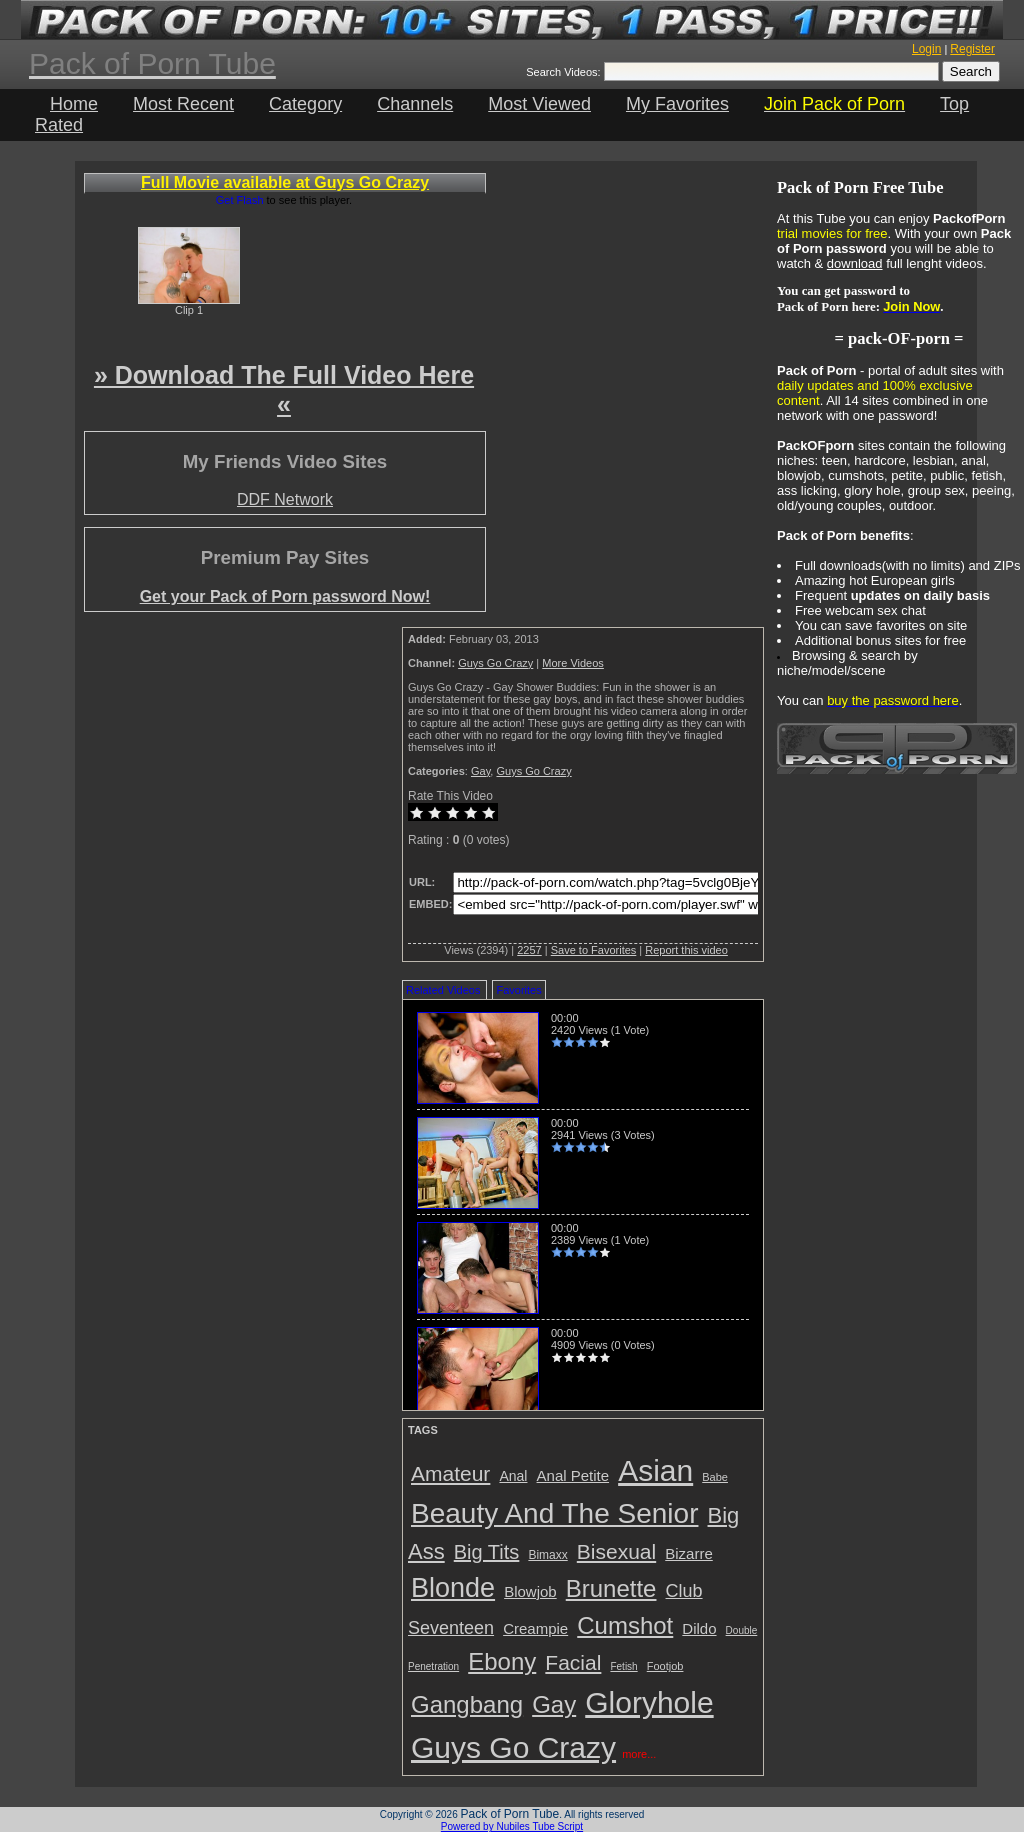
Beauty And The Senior (554, 1513)
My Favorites (677, 104)
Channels (415, 104)
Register (972, 49)
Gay (480, 771)
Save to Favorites (594, 950)
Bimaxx (547, 1555)
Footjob (665, 1666)
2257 (529, 950)
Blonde (453, 1588)
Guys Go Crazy (495, 663)
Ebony (502, 1661)
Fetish (623, 1666)
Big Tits (487, 1552)
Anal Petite (573, 1475)
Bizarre (689, 1553)
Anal (513, 1476)
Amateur (450, 1473)
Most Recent (183, 104)
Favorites (518, 990)
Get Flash (240, 200)
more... (639, 1754)
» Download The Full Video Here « (284, 389)
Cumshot (625, 1625)
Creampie (535, 1628)
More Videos (573, 663)
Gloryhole (649, 1702)
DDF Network (285, 499)
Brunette (611, 1588)
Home (74, 104)
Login (926, 49)
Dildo (699, 1628)
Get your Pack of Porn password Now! (285, 596)
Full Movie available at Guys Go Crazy (285, 182)
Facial (573, 1662)
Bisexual (616, 1551)
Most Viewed (539, 104)
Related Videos (443, 990)
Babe (715, 1477)
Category (305, 104)
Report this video (686, 950)
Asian (655, 1470)
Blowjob (530, 1591)
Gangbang (467, 1704)
